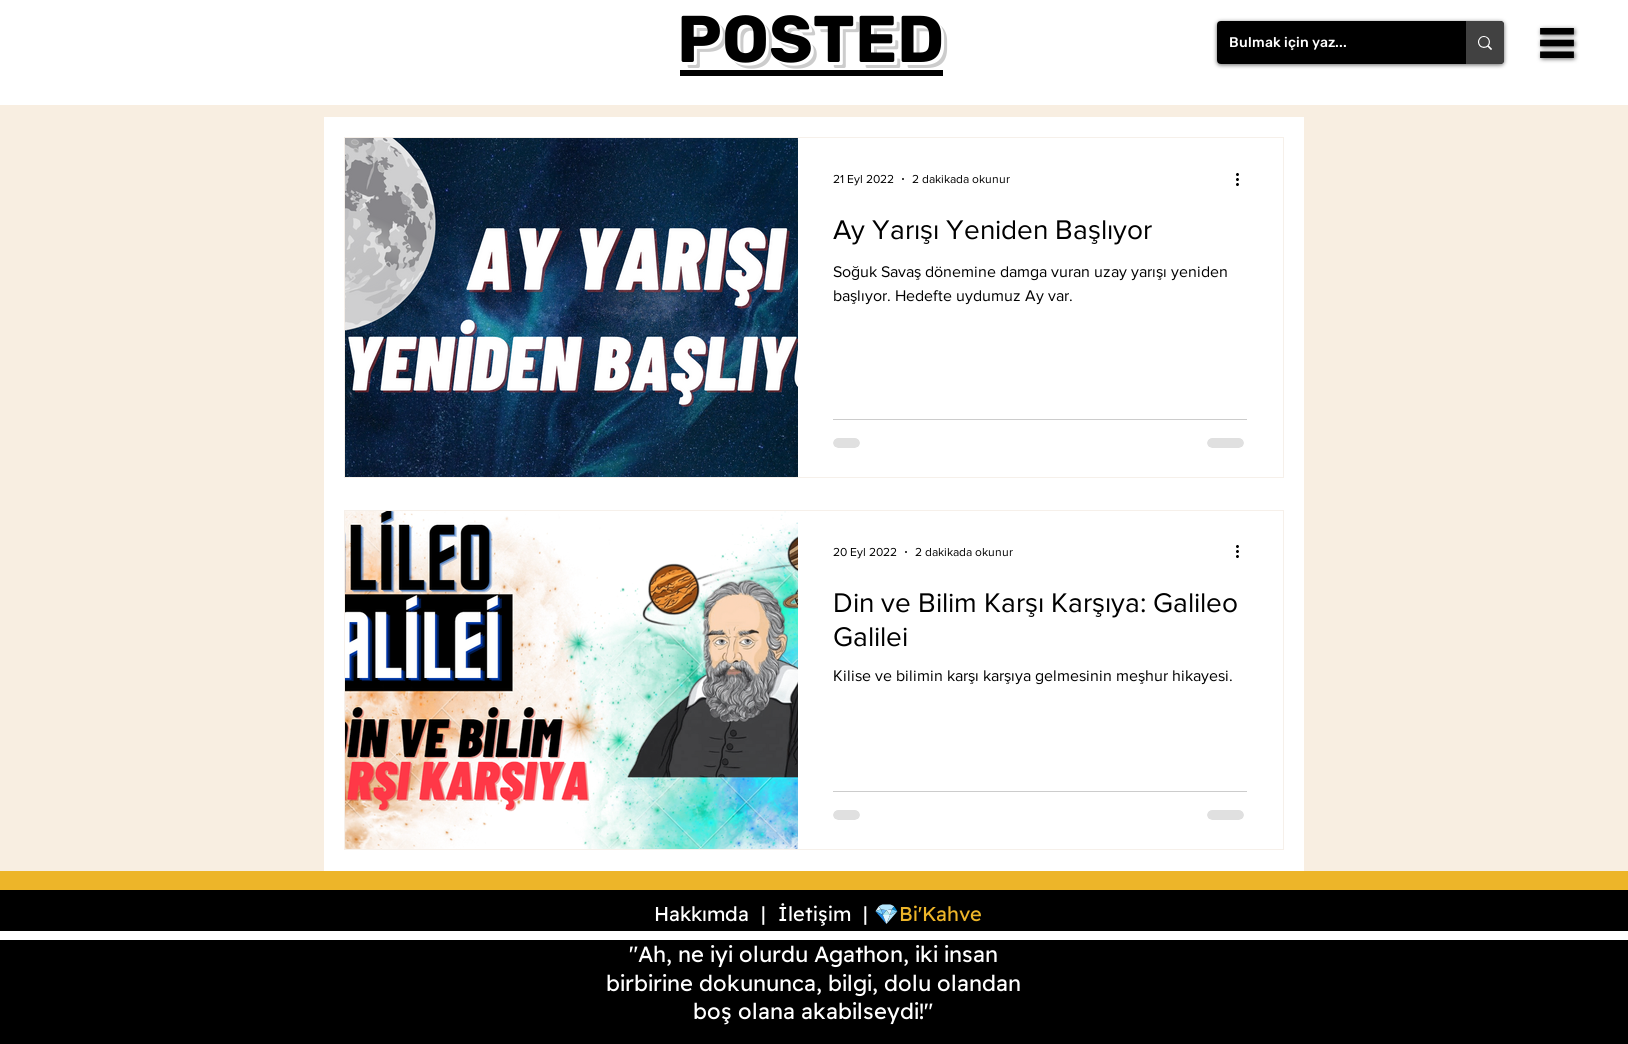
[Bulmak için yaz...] (1326, 42)
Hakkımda (701, 913)
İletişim (814, 913)
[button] (1557, 43)
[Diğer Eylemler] (1244, 179)
